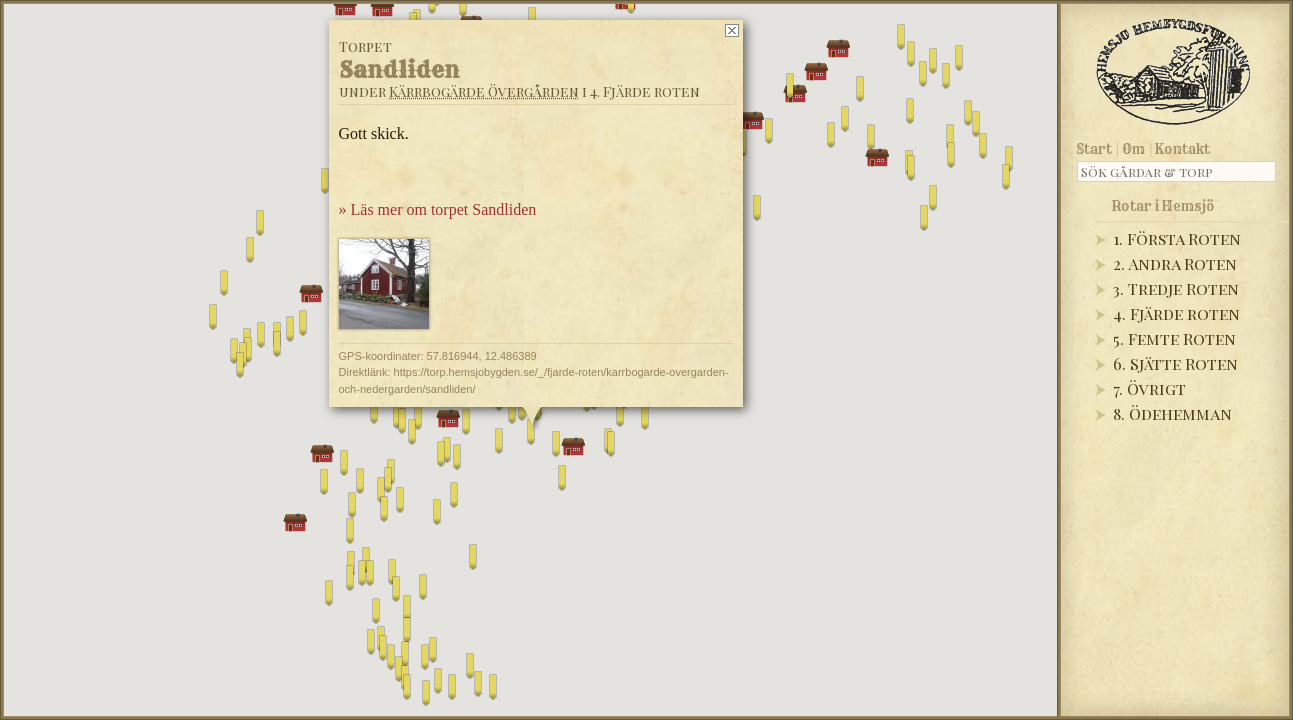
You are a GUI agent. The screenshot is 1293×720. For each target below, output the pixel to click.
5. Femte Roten (1174, 338)
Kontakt (1182, 149)
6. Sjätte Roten (1175, 363)
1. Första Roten (1177, 238)
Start (1094, 149)
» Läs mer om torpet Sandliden (437, 209)
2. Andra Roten (1175, 263)
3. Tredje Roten (1176, 288)
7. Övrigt (1149, 388)
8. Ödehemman (1172, 413)
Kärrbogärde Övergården (483, 91)
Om (1133, 149)
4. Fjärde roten (1176, 313)
